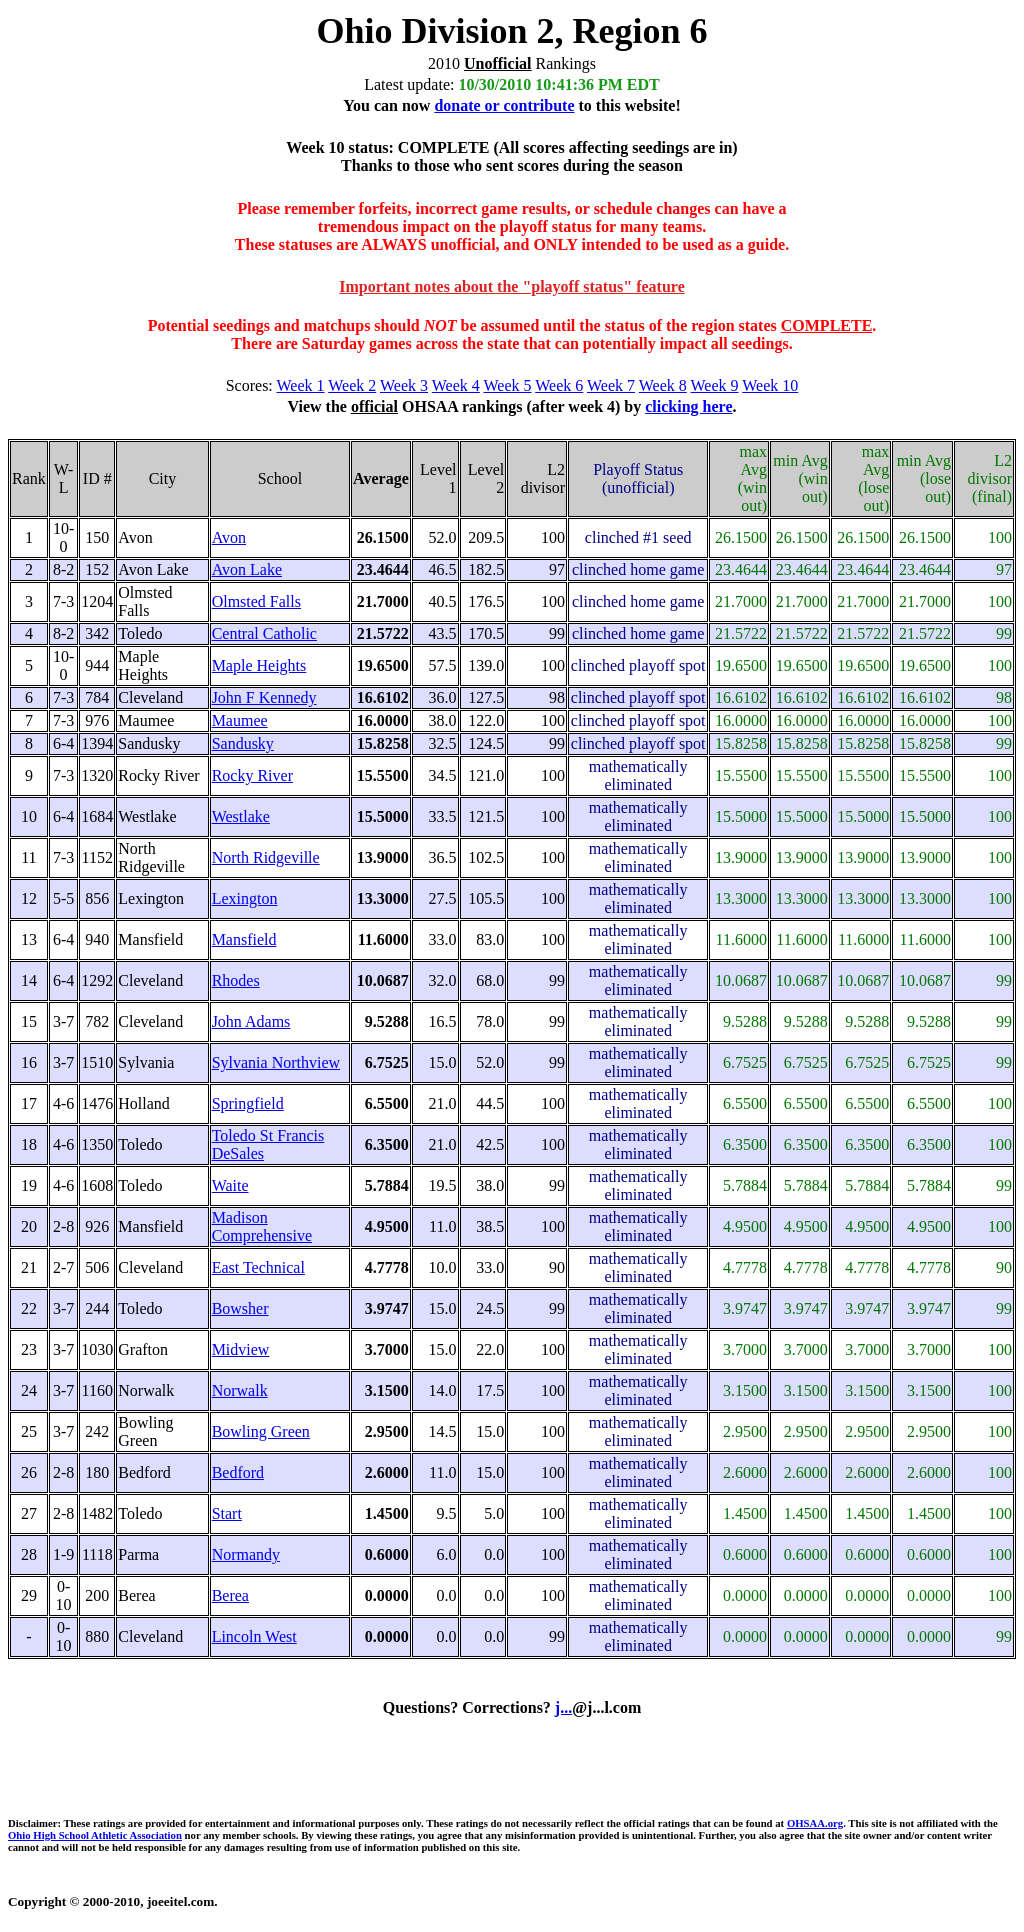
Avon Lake (247, 569)
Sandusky (243, 743)
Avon (229, 537)
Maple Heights (259, 665)
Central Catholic (264, 633)
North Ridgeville (266, 857)
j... (563, 1707)
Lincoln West (254, 1636)
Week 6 (559, 385)
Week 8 (663, 385)
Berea (230, 1595)
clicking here (688, 406)
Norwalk (240, 1390)
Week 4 (456, 385)
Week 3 (404, 385)
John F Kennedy (264, 697)
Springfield (248, 1103)
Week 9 (715, 385)
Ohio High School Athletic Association (95, 1835)
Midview (241, 1349)
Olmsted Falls (256, 601)
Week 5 (508, 385)
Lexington (245, 898)
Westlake (241, 816)
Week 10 (770, 385)
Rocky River (252, 775)
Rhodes (236, 980)
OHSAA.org (815, 1823)
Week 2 (352, 385)
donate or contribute (504, 105)
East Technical (258, 1267)
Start (227, 1513)
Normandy (246, 1554)
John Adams (251, 1021)
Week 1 (301, 385)
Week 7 (611, 385)
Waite (230, 1185)
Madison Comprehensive (262, 1226)
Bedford (238, 1472)
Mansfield (244, 939)
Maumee (240, 720)
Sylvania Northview (276, 1062)
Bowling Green (261, 1431)
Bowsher (240, 1308)
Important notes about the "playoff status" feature (511, 286)
